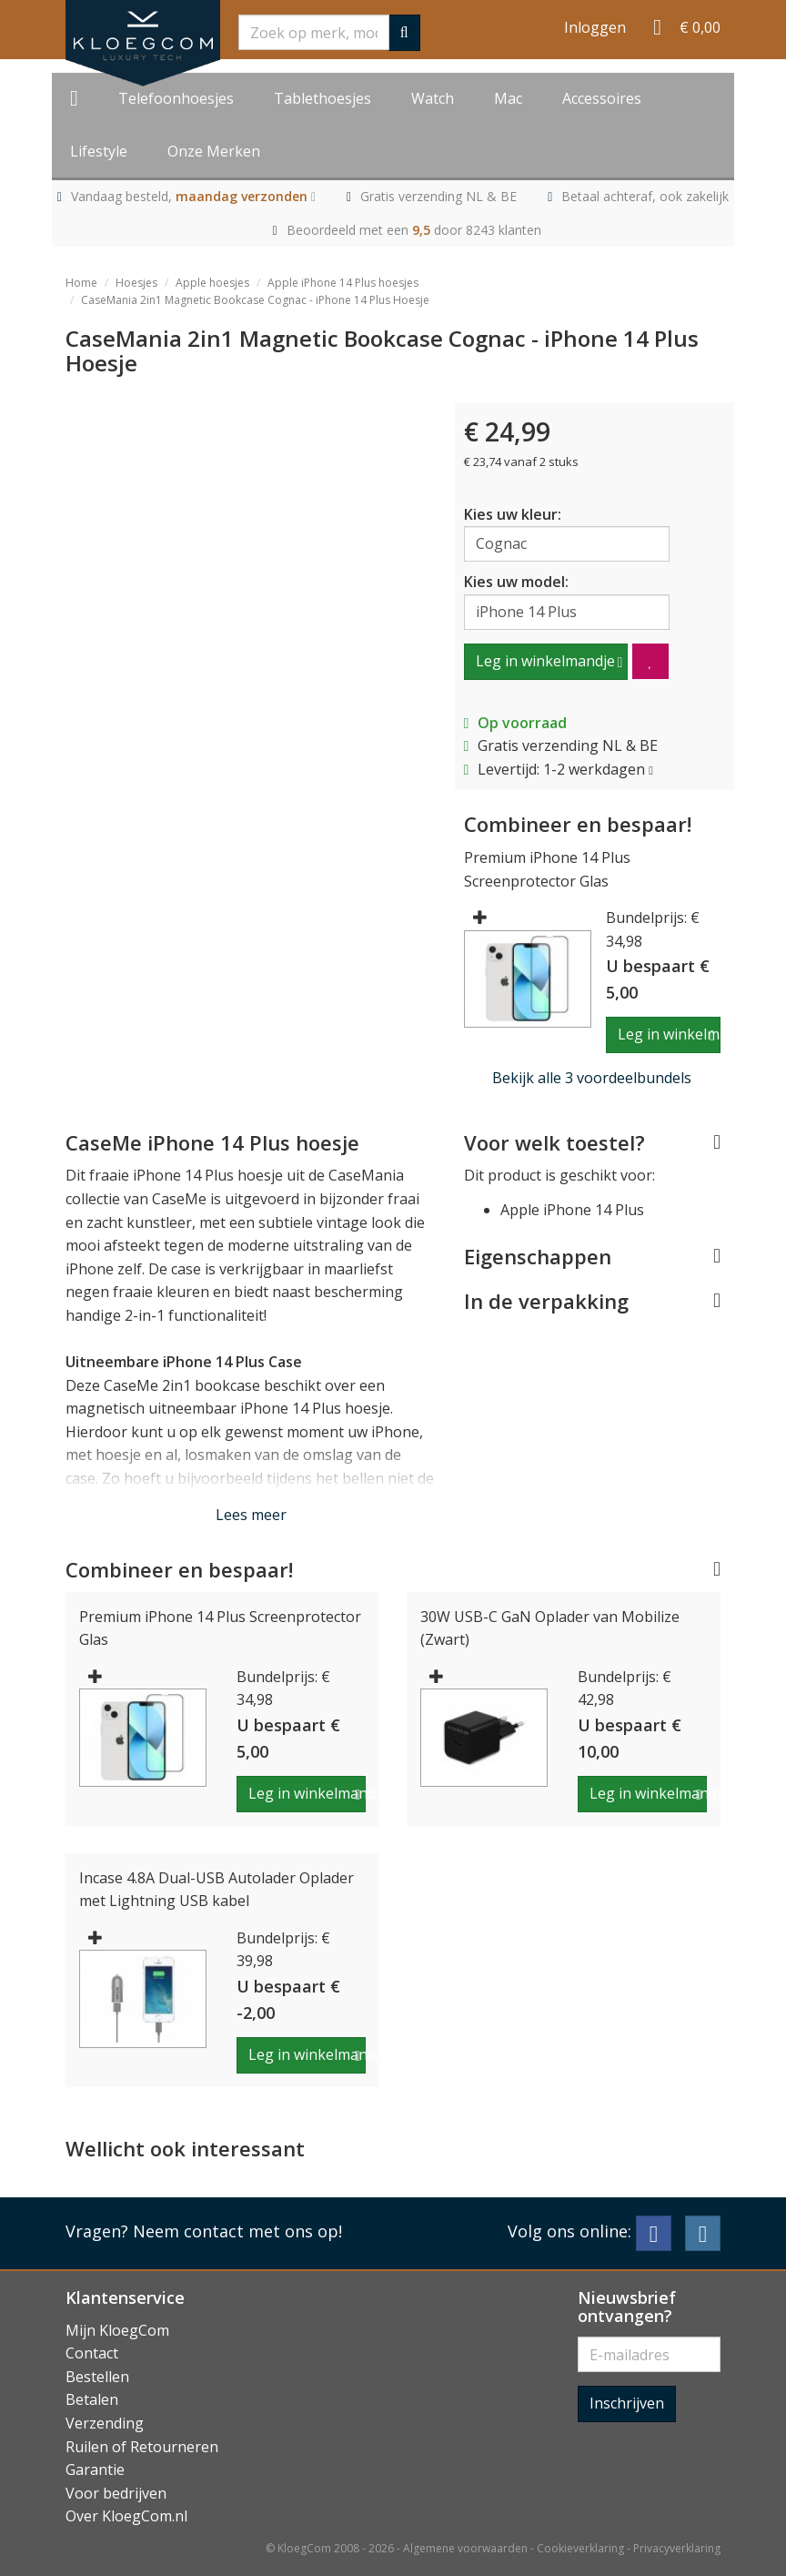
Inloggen (595, 27)
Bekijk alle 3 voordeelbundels (591, 1078)
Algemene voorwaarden (465, 2548)
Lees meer (251, 1515)
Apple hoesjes (212, 282)
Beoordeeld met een (414, 229)
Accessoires (601, 98)
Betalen (92, 2399)
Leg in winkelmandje (545, 661)
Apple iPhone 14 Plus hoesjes (342, 282)
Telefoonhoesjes (176, 98)
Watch (432, 98)
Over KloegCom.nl (126, 2516)
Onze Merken (213, 151)
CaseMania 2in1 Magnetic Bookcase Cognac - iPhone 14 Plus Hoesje (255, 300)
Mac (508, 98)
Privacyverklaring (676, 2548)
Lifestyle (98, 151)
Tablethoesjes (322, 98)
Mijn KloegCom (117, 2330)
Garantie (95, 2469)
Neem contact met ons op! (237, 2231)
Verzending (105, 2423)
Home (81, 282)
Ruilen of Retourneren (142, 2447)
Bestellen (97, 2377)
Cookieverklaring (580, 2548)
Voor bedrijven (116, 2493)
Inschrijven (627, 2403)
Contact (92, 2353)
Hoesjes (136, 282)
